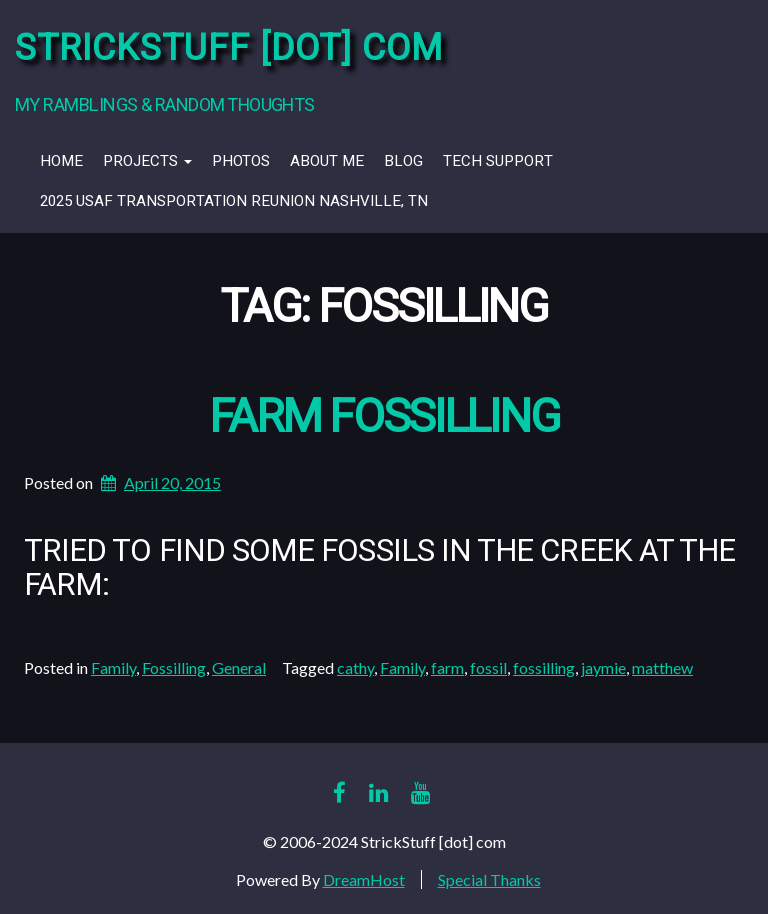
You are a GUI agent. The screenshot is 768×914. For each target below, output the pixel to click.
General (239, 667)
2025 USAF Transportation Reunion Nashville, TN (234, 201)
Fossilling (174, 667)
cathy (355, 667)
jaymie (603, 667)
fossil (488, 667)
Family (113, 667)
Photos (241, 161)
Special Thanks (489, 879)
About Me (327, 161)
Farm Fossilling (384, 417)
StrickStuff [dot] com (229, 48)
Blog (403, 161)
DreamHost (364, 879)
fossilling (544, 667)
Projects (147, 161)
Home (61, 161)
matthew (662, 667)
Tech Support (498, 161)
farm (447, 667)
